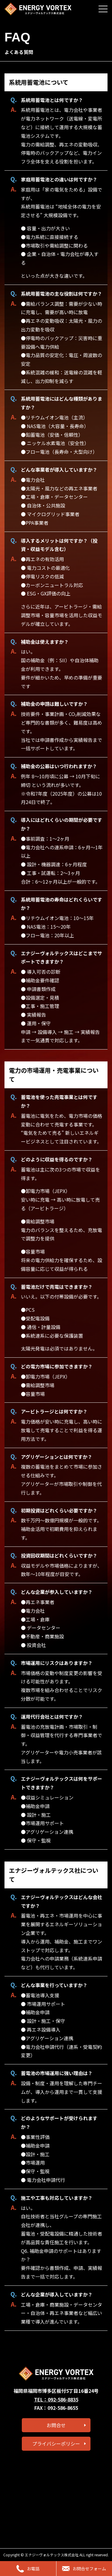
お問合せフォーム (84, 2569)
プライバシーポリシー (56, 2443)
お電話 (27, 2568)
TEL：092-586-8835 (56, 2399)
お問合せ (56, 2425)
